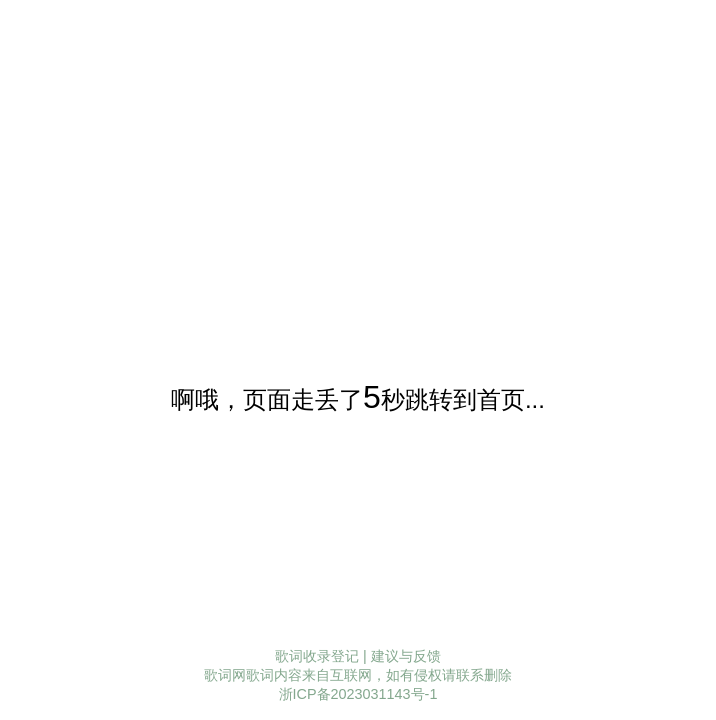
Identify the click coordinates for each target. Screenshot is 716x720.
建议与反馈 (406, 656)
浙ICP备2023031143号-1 (358, 694)
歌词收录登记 (317, 656)
